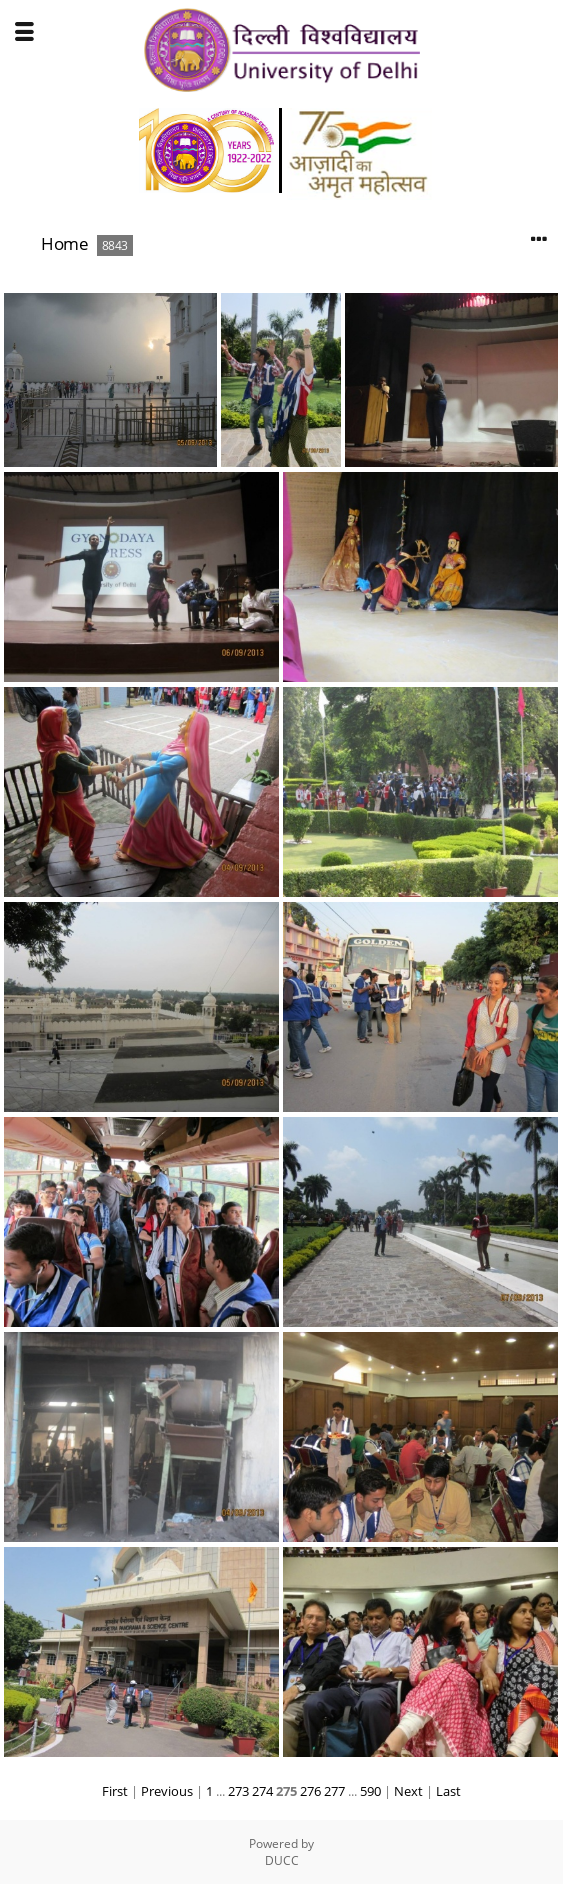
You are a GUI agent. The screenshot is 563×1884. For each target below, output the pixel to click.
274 (262, 1791)
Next (408, 1791)
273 (238, 1791)
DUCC (282, 1860)
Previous (167, 1791)
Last (448, 1791)
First (115, 1791)
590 (370, 1791)
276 (310, 1791)
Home (64, 243)
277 (334, 1791)
